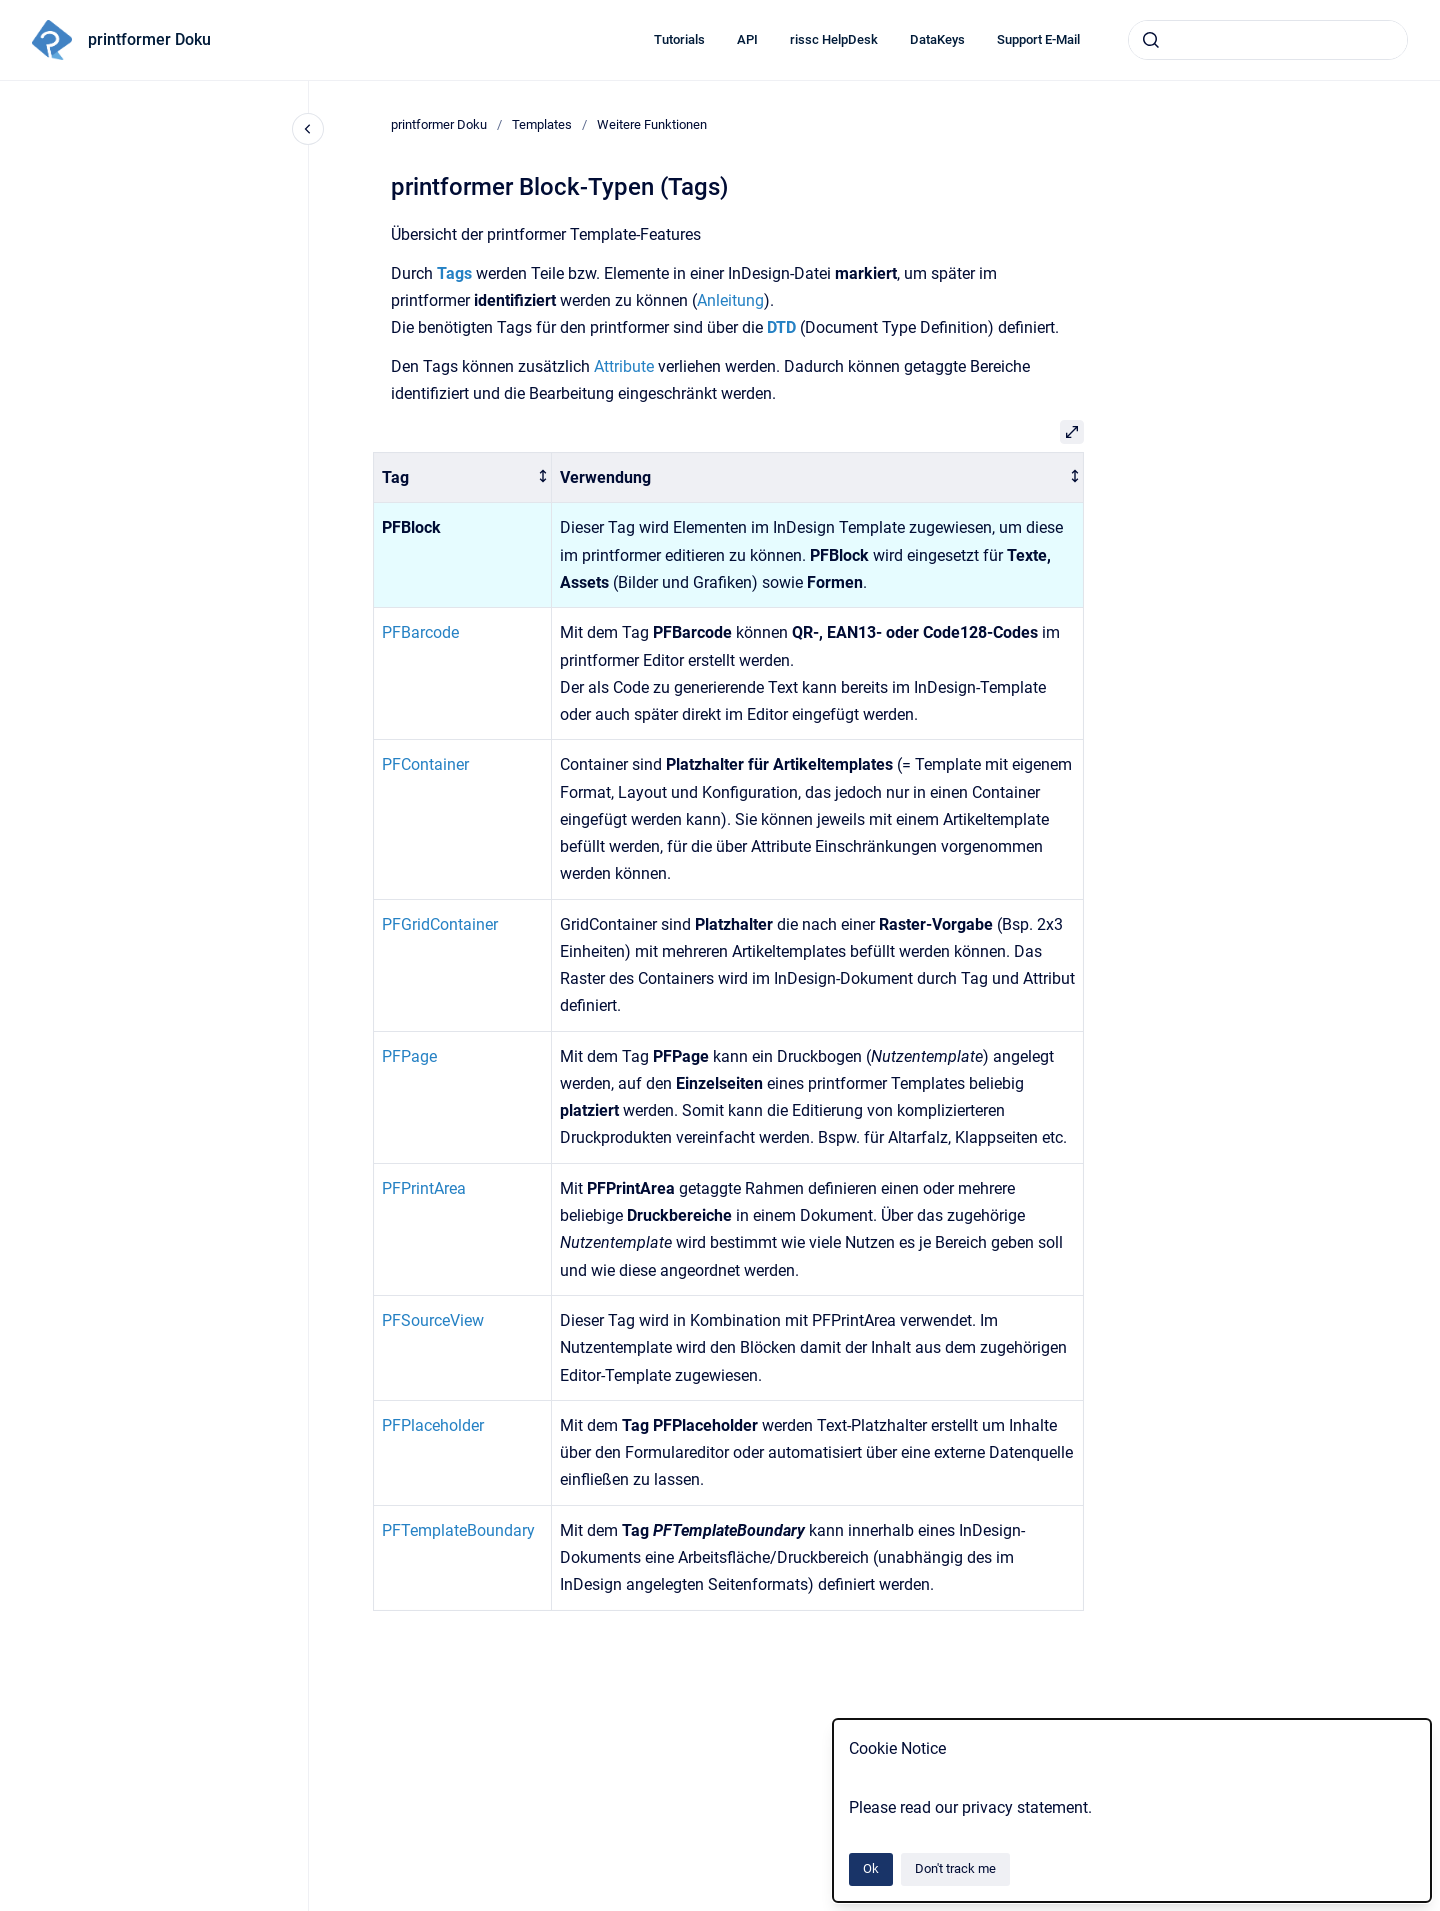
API (747, 39)
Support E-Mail (1038, 39)
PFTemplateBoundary (458, 1530)
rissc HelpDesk (834, 39)
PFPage (409, 1056)
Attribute (624, 366)
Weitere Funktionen (652, 124)
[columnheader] (463, 477)
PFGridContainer (440, 924)
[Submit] (1151, 40)
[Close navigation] (308, 129)
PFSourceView (433, 1320)
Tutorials (679, 39)
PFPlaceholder (433, 1425)
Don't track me (955, 1868)
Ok (871, 1868)
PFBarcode (420, 632)
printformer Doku (149, 39)
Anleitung (730, 300)
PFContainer (425, 764)
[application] (1434, 1906)
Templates (542, 124)
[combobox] (1268, 40)
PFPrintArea (424, 1188)
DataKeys (937, 39)
